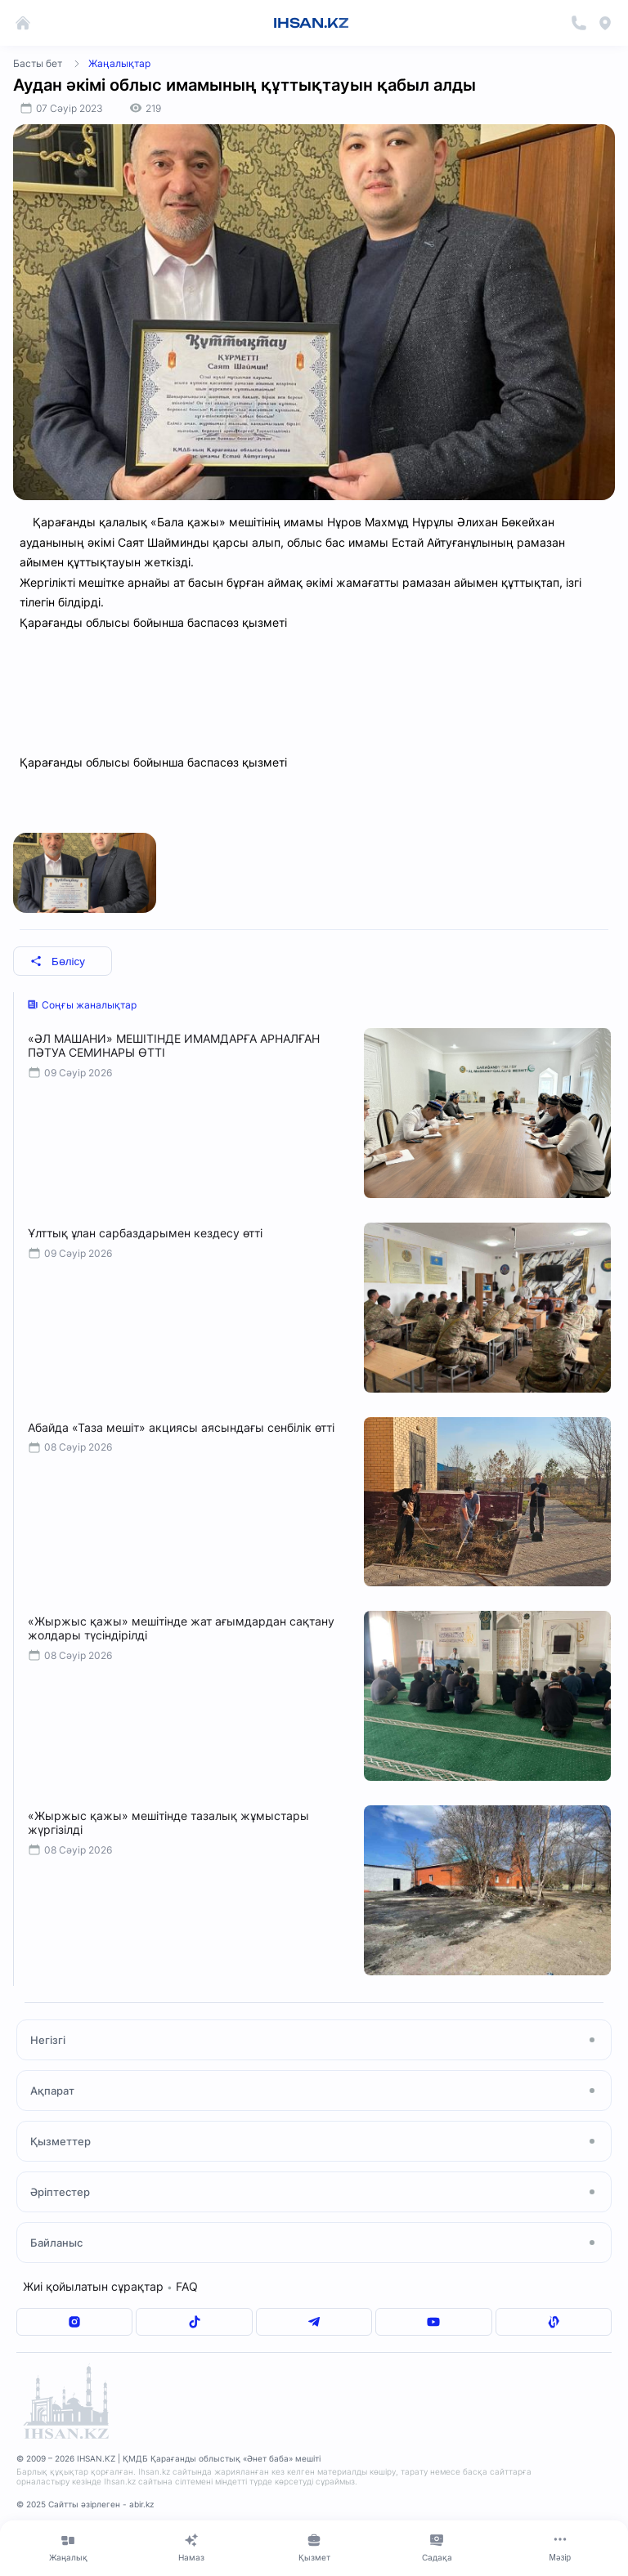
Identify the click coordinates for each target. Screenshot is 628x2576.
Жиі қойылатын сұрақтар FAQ (110, 2286)
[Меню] (560, 2547)
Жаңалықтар (119, 63)
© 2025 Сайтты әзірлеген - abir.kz (85, 2504)
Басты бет (37, 63)
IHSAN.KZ (311, 23)
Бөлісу (57, 961)
